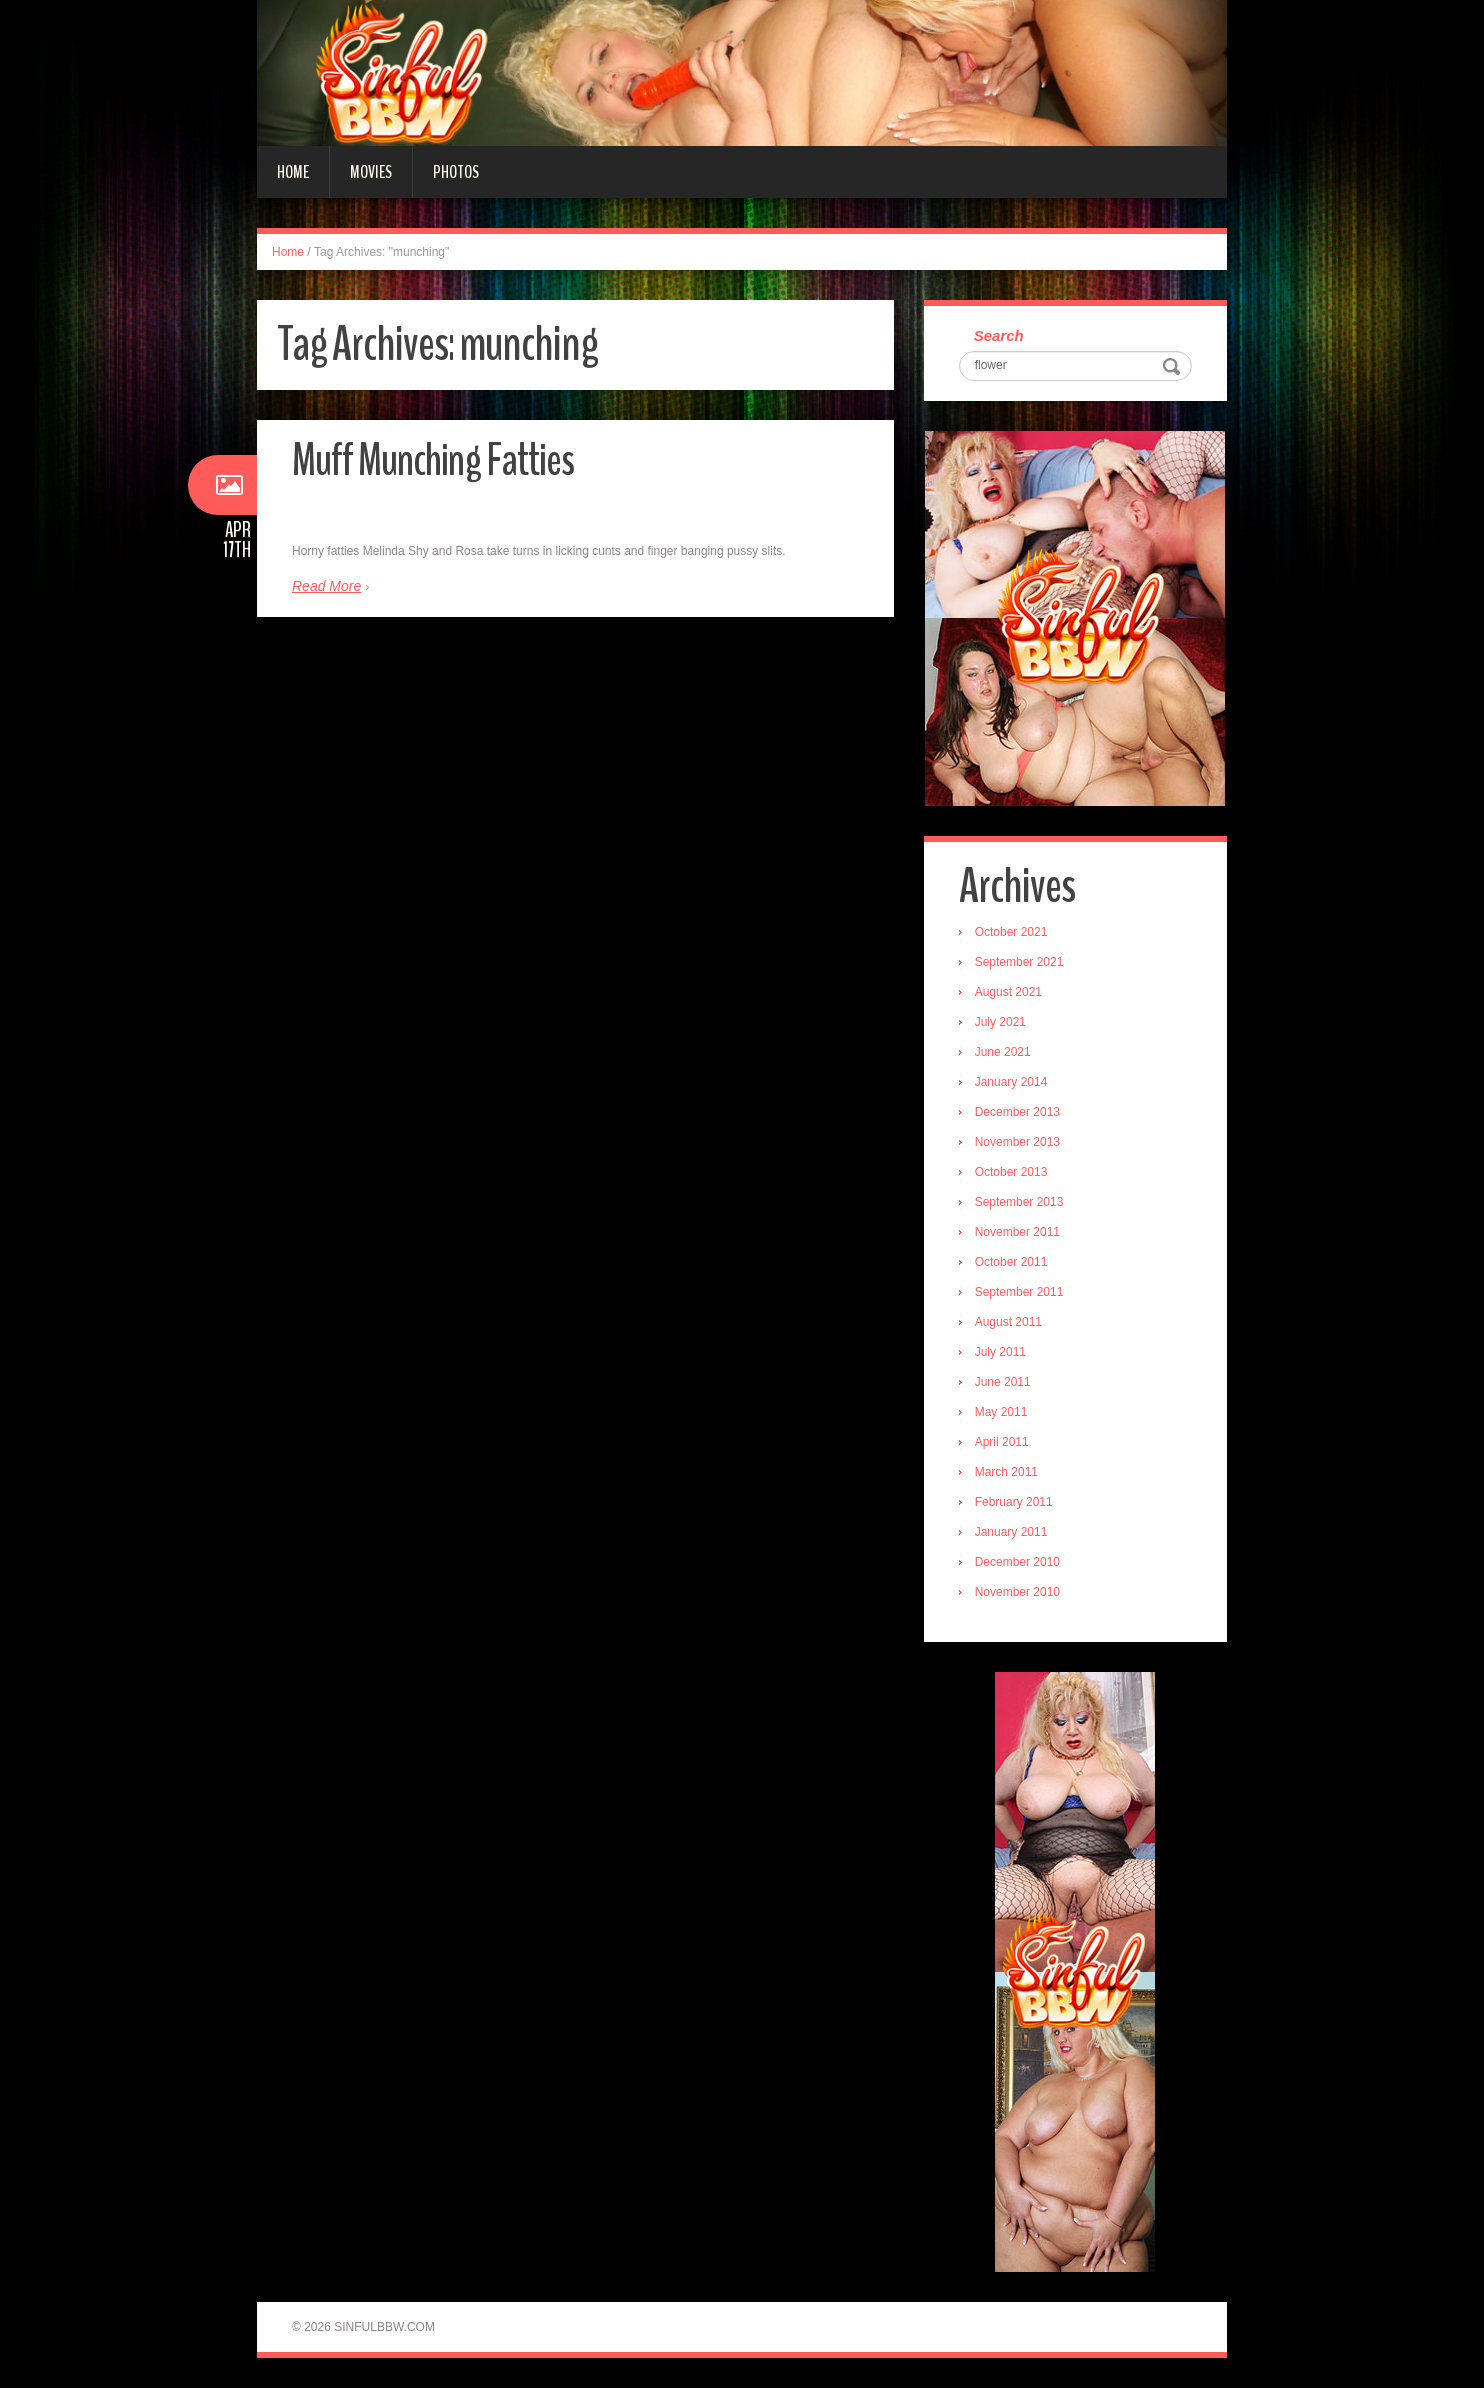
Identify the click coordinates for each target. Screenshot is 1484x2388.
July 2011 (1000, 1352)
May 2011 (1001, 1412)
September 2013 (1019, 1202)
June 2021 (1003, 1052)
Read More (326, 586)
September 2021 (1019, 962)
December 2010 (1017, 1562)
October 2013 (1011, 1172)
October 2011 (1011, 1262)
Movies (371, 172)
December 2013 (1017, 1112)
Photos (456, 172)
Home (293, 172)
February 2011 (1014, 1502)
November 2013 (1017, 1142)
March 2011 (1006, 1472)
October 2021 (1011, 932)
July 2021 (1000, 1022)
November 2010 (1017, 1592)
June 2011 (1003, 1382)
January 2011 (1011, 1532)
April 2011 (1002, 1442)
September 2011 (1019, 1292)
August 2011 (1008, 1322)
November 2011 (1017, 1232)
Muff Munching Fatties (433, 460)
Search (999, 335)
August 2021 (1008, 992)
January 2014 (1011, 1082)
